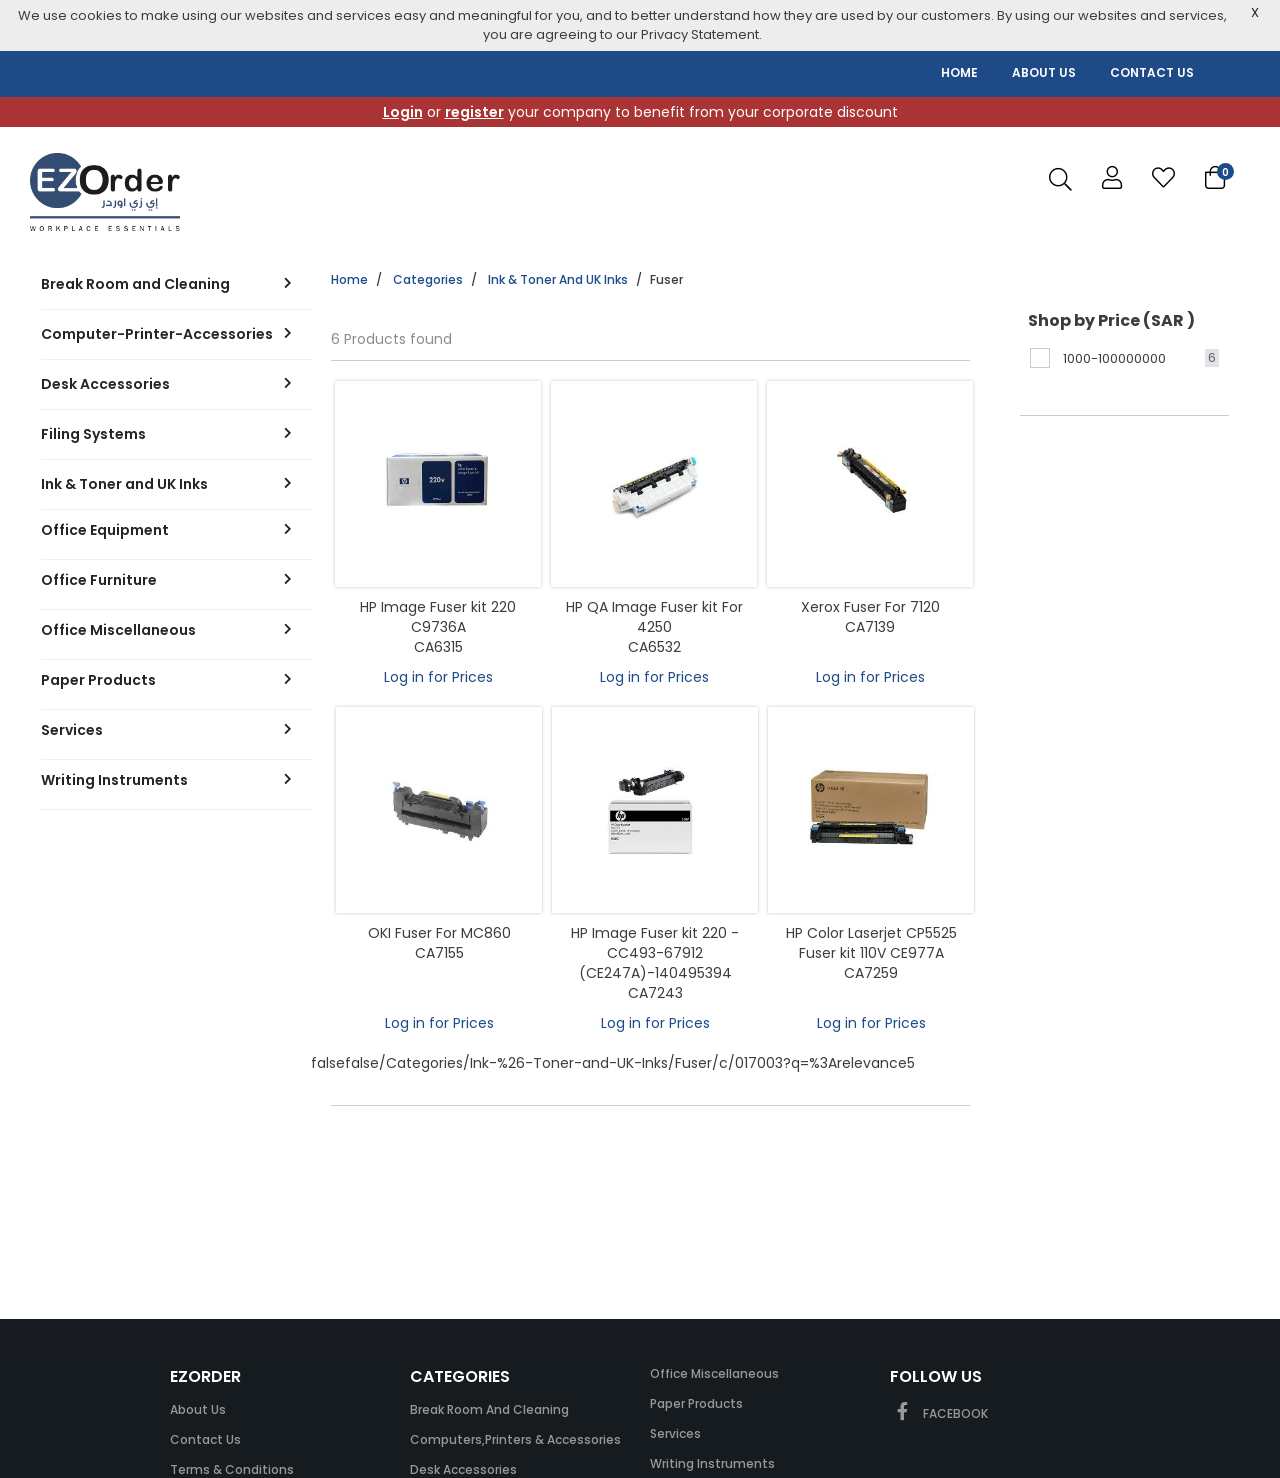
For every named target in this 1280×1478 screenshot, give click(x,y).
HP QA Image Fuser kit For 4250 (654, 617)
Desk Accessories (463, 1469)
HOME (959, 72)
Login (403, 112)
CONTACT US (1152, 72)
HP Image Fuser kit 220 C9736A (438, 617)
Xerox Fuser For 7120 (870, 607)
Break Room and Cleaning (489, 1409)
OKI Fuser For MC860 (439, 933)
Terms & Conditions (232, 1469)
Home (349, 279)
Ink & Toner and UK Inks (558, 279)
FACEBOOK (939, 1413)
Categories (428, 279)
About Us (198, 1409)
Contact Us (205, 1439)
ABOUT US (1044, 72)
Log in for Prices (438, 677)
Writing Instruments (712, 1463)
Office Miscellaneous (714, 1373)
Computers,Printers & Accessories (515, 1439)
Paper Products (696, 1403)
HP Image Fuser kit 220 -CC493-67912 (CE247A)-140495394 (655, 953)
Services (675, 1433)
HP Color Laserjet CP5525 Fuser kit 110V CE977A (871, 943)
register (474, 112)
